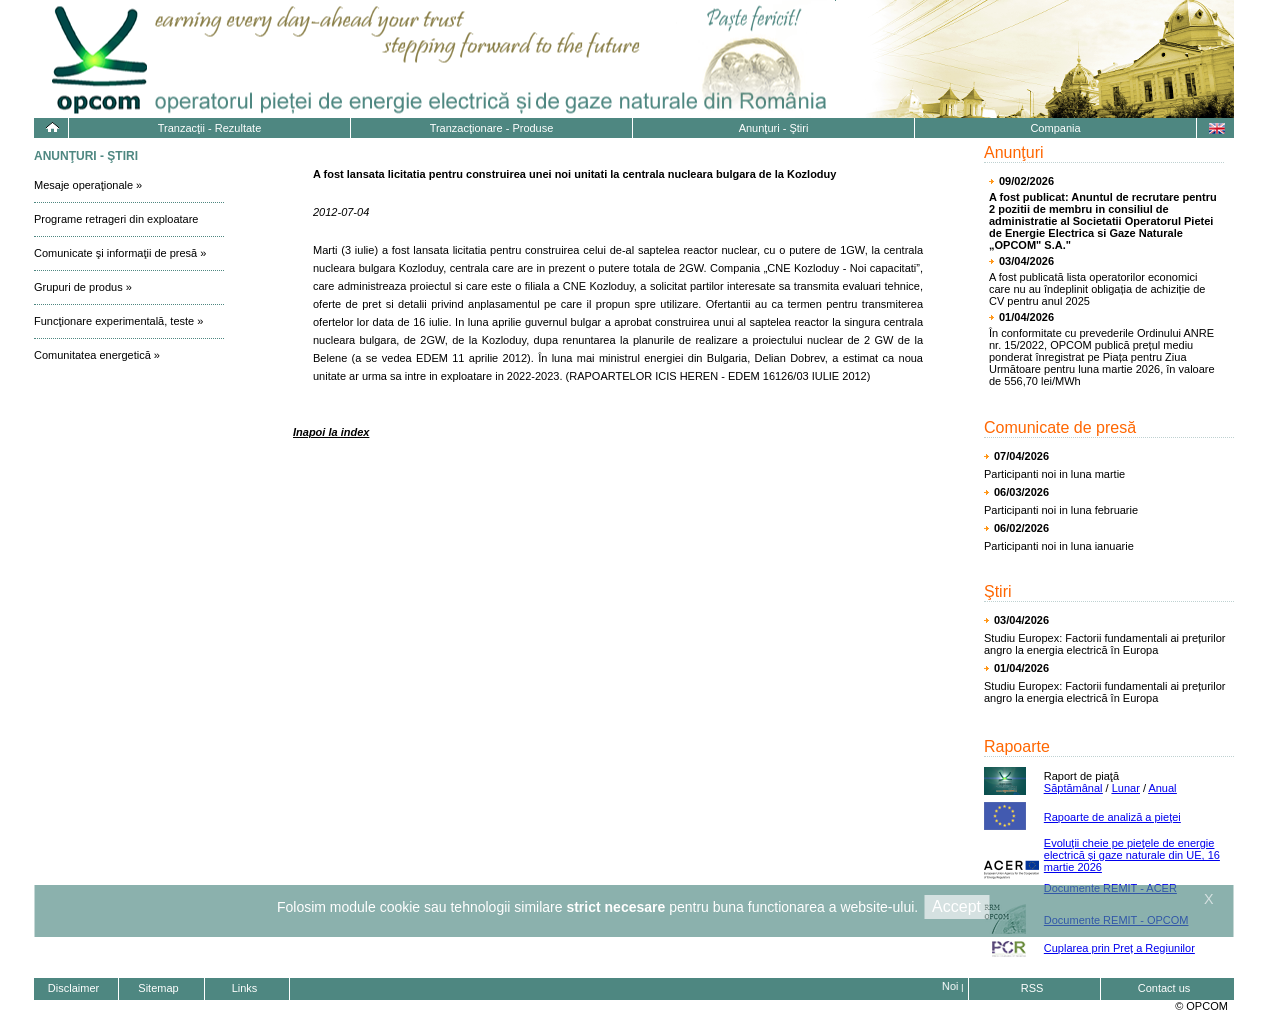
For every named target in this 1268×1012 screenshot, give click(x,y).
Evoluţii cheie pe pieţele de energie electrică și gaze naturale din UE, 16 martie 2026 (1132, 855)
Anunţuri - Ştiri (774, 128)
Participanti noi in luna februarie (1061, 510)
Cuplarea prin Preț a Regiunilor (1119, 948)
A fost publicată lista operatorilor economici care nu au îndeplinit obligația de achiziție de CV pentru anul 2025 (1097, 289)
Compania (1055, 128)
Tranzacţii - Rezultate (210, 128)
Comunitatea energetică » (97, 355)
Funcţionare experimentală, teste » (118, 321)
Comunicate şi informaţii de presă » (120, 253)
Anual (1162, 788)
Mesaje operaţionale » (88, 185)
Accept (956, 906)
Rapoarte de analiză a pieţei (1112, 817)
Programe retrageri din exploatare (116, 219)
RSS (1032, 988)
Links (245, 988)
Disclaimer (73, 988)
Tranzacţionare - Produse (492, 128)
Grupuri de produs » (83, 287)
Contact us (1164, 988)
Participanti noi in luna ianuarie (1059, 546)
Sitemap (158, 988)
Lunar (1126, 788)
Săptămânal (1073, 788)
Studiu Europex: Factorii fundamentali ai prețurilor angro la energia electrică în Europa (1105, 644)
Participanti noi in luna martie (1054, 474)
